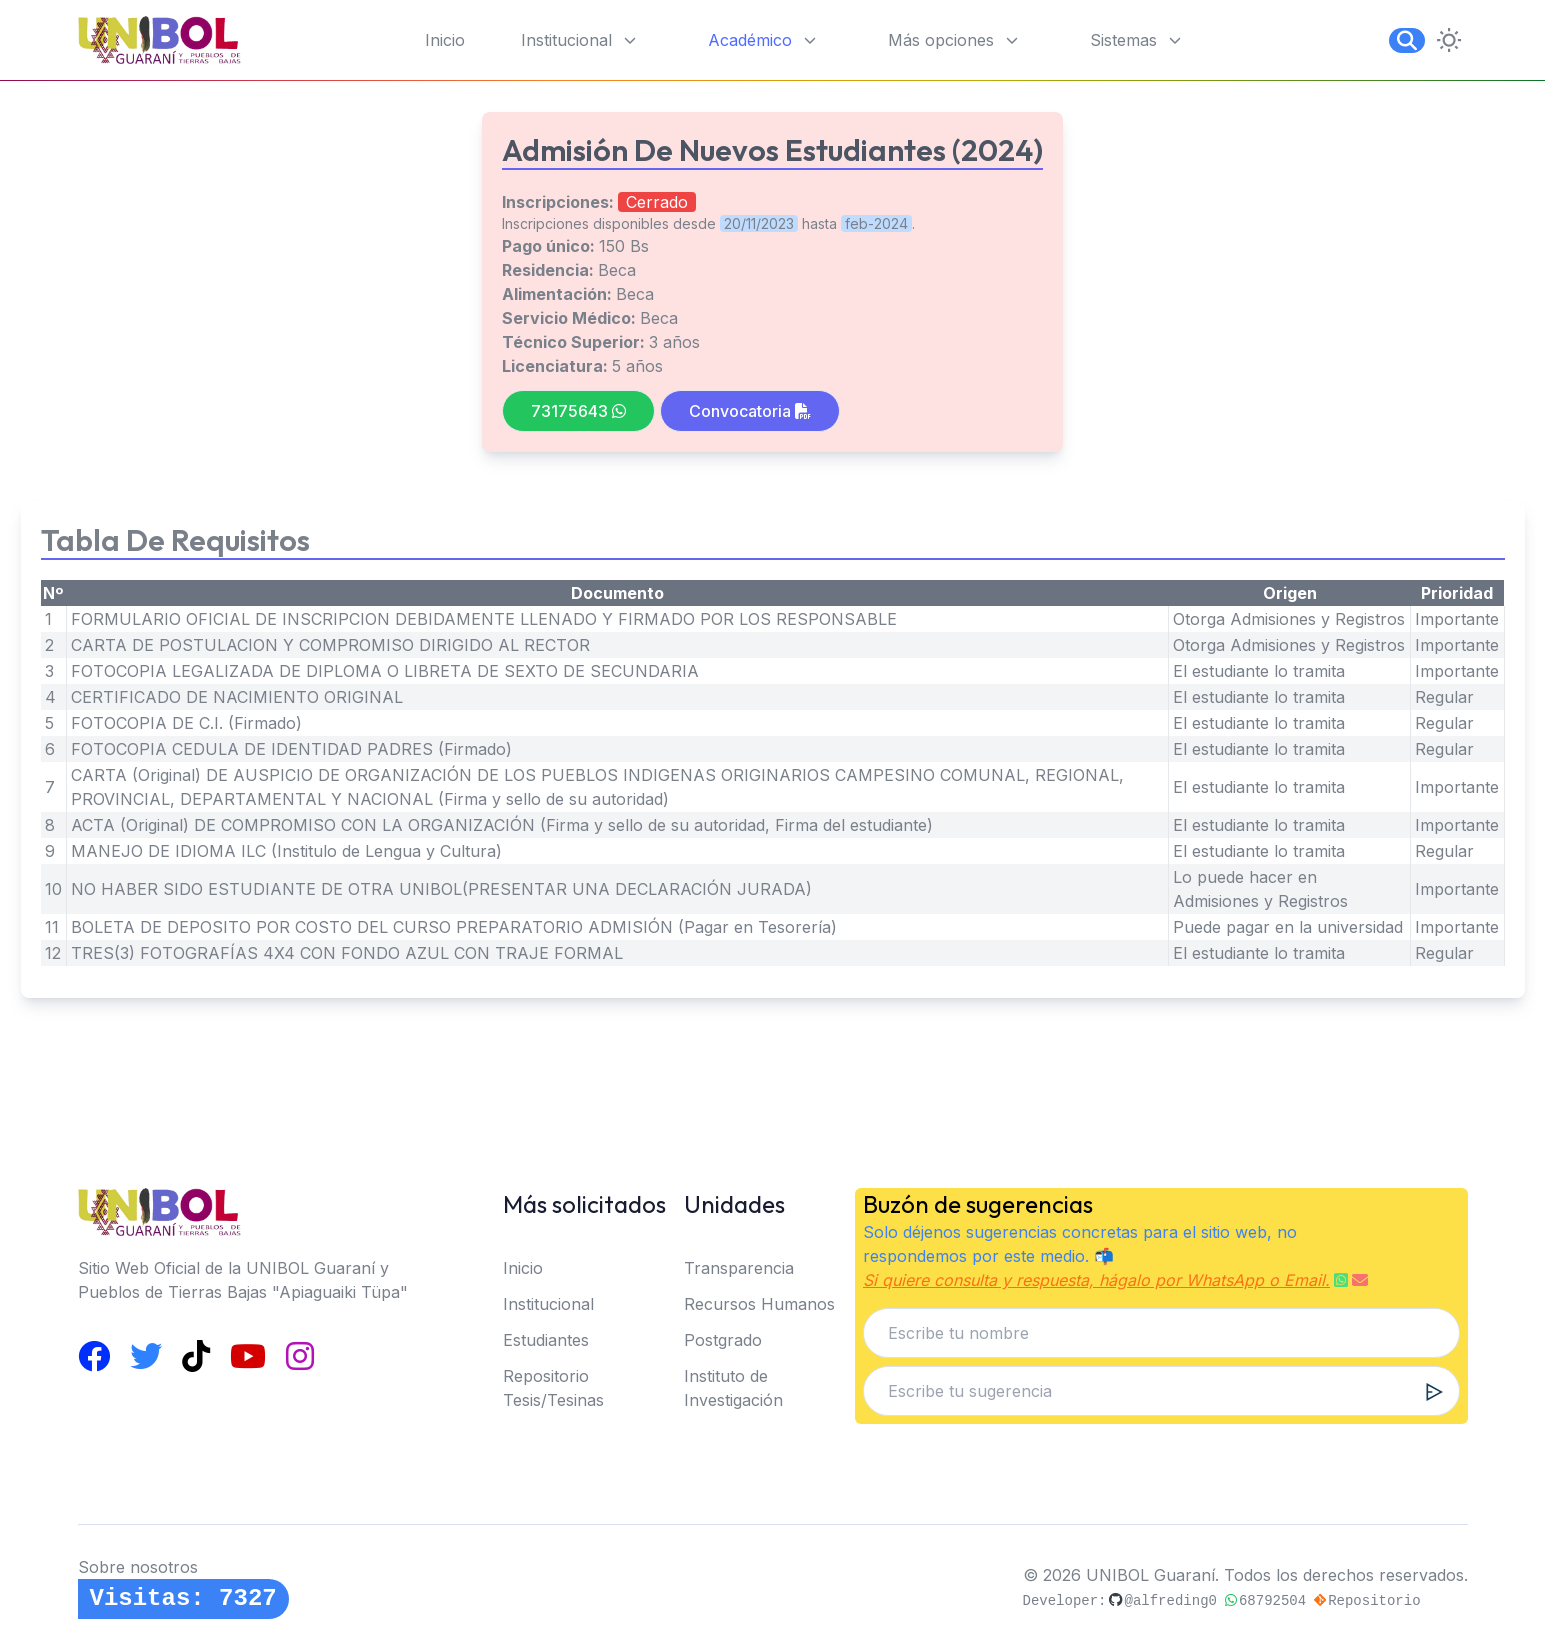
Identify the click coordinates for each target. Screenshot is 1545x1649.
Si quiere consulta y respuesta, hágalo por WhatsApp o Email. (1115, 1280)
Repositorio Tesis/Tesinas (553, 1388)
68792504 (1265, 1601)
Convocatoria (750, 411)
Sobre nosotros (138, 1567)
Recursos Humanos (759, 1304)
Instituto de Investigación (733, 1388)
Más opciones (953, 40)
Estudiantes (546, 1340)
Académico (762, 40)
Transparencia (739, 1268)
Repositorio (1367, 1601)
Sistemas (1135, 40)
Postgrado (723, 1340)
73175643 (578, 411)
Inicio (445, 40)
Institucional (578, 40)
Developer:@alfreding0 (1120, 1601)
